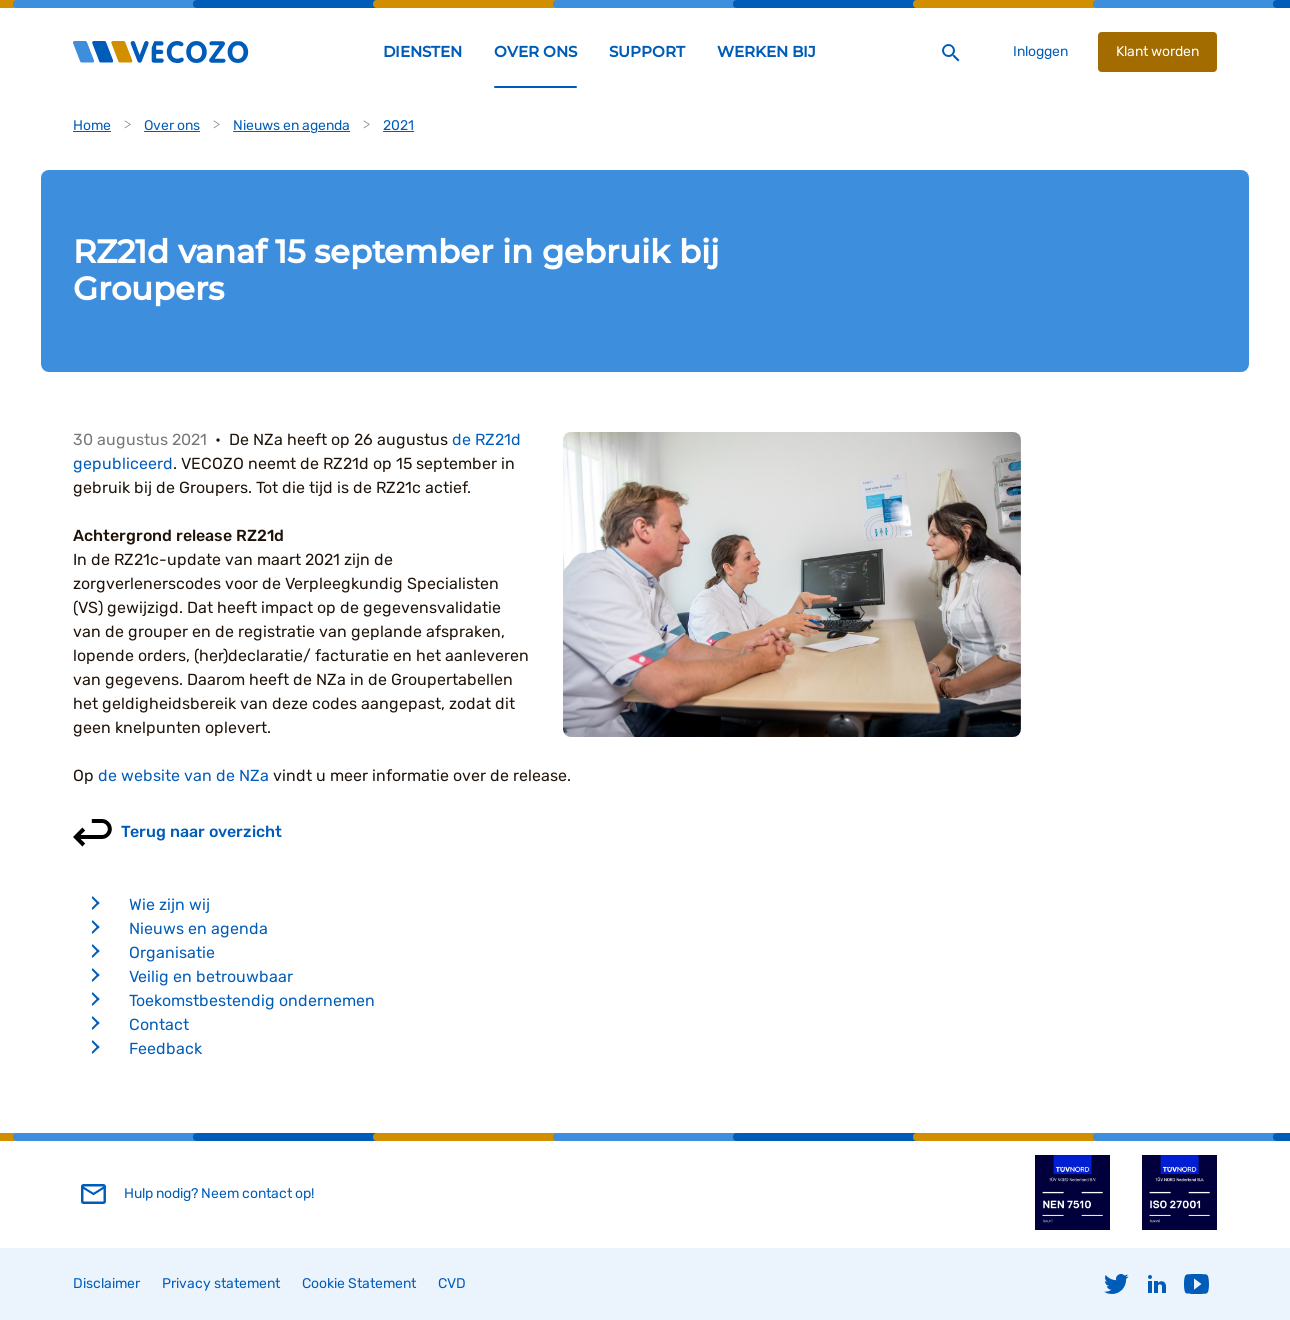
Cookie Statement (359, 1283)
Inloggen (1040, 51)
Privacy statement (221, 1283)
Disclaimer (106, 1283)
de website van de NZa (183, 775)
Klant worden (1157, 51)
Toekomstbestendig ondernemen (252, 1000)
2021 (398, 125)
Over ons (172, 125)
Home (92, 125)
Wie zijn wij (169, 904)
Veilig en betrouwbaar (211, 976)
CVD (452, 1283)
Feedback (165, 1048)
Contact (159, 1024)
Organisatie (172, 952)
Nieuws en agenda (291, 125)
